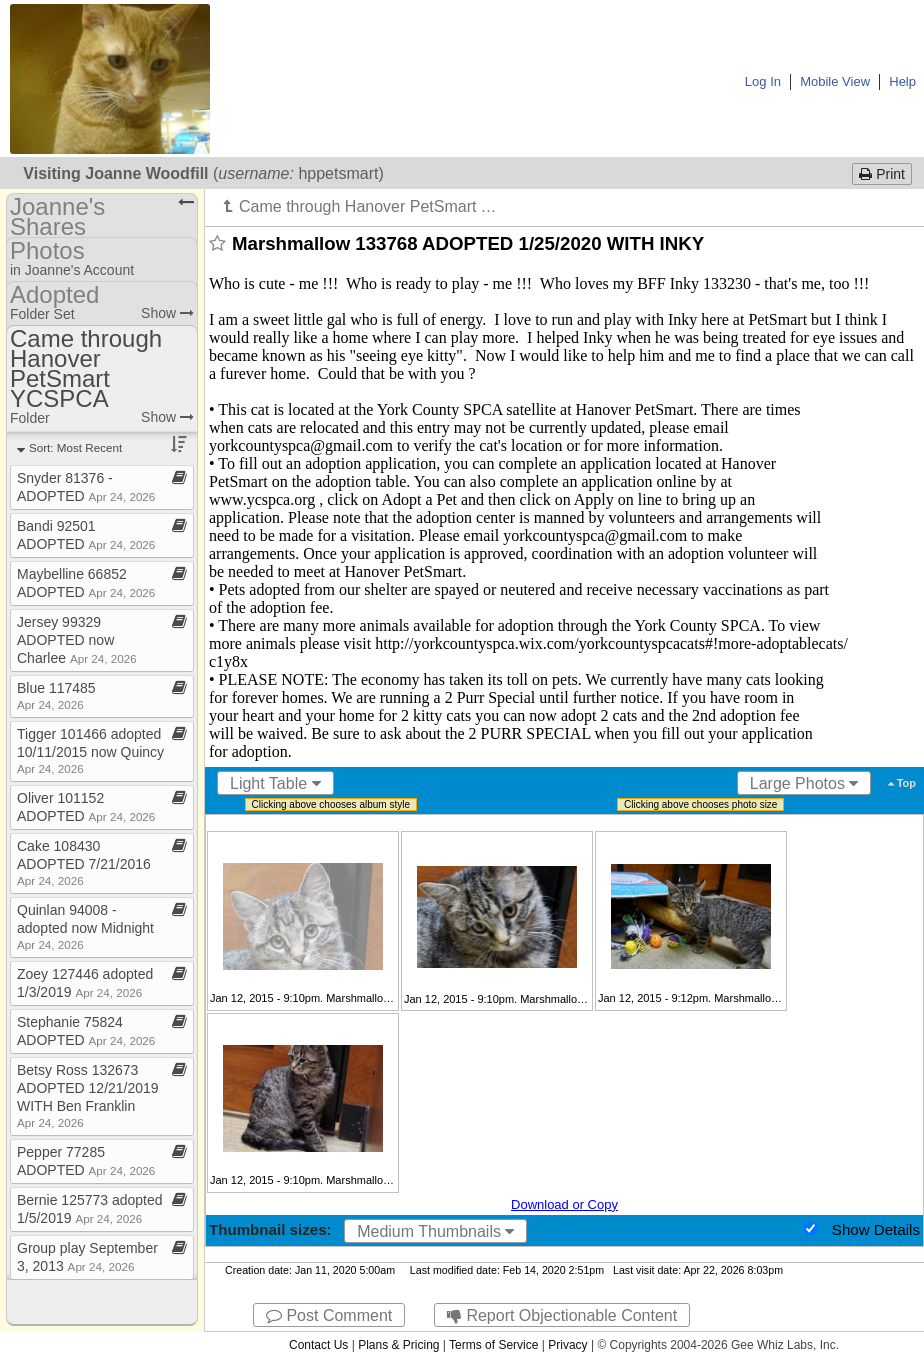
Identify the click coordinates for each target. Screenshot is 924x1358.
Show (167, 313)
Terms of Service (493, 1345)
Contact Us (318, 1345)
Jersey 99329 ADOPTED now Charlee (77, 640)
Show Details (876, 1229)
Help (902, 81)
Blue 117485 (56, 695)
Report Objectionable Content (562, 1315)
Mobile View (835, 81)
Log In (763, 81)
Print (882, 174)
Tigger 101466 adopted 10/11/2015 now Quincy (90, 750)
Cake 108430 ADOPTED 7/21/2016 (84, 862)
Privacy (567, 1345)
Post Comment (329, 1315)
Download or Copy (564, 1204)
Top (902, 783)
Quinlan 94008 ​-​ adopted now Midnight (85, 926)
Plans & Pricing (398, 1345)
